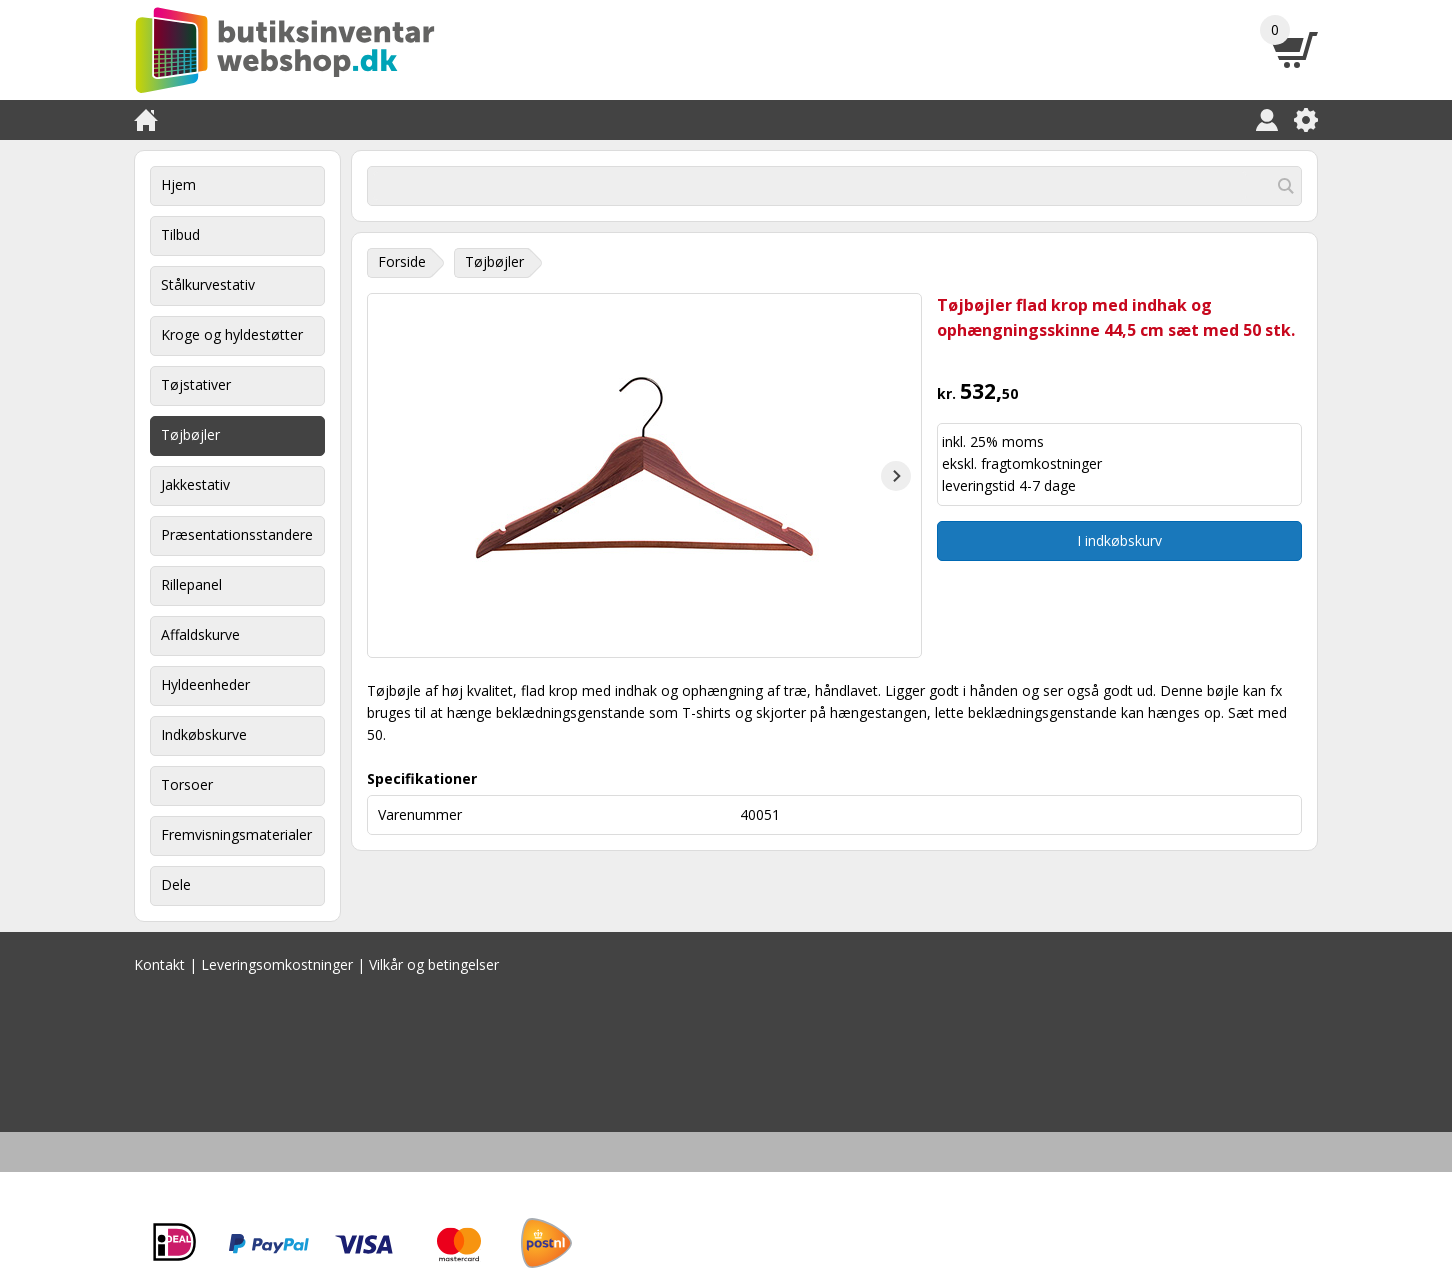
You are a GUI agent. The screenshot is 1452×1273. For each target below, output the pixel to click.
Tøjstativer (196, 384)
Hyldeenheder (205, 684)
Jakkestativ (195, 484)
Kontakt (159, 964)
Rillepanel (191, 584)
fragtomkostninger (1041, 463)
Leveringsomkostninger (277, 964)
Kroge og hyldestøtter (232, 334)
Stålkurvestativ (208, 284)
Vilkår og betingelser (434, 964)
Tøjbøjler (190, 434)
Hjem (178, 184)
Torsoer (187, 784)
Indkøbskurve (204, 734)
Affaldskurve (200, 634)
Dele (176, 884)
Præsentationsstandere (237, 534)
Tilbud (180, 234)
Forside (402, 261)
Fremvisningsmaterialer (236, 834)
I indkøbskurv (1119, 540)
